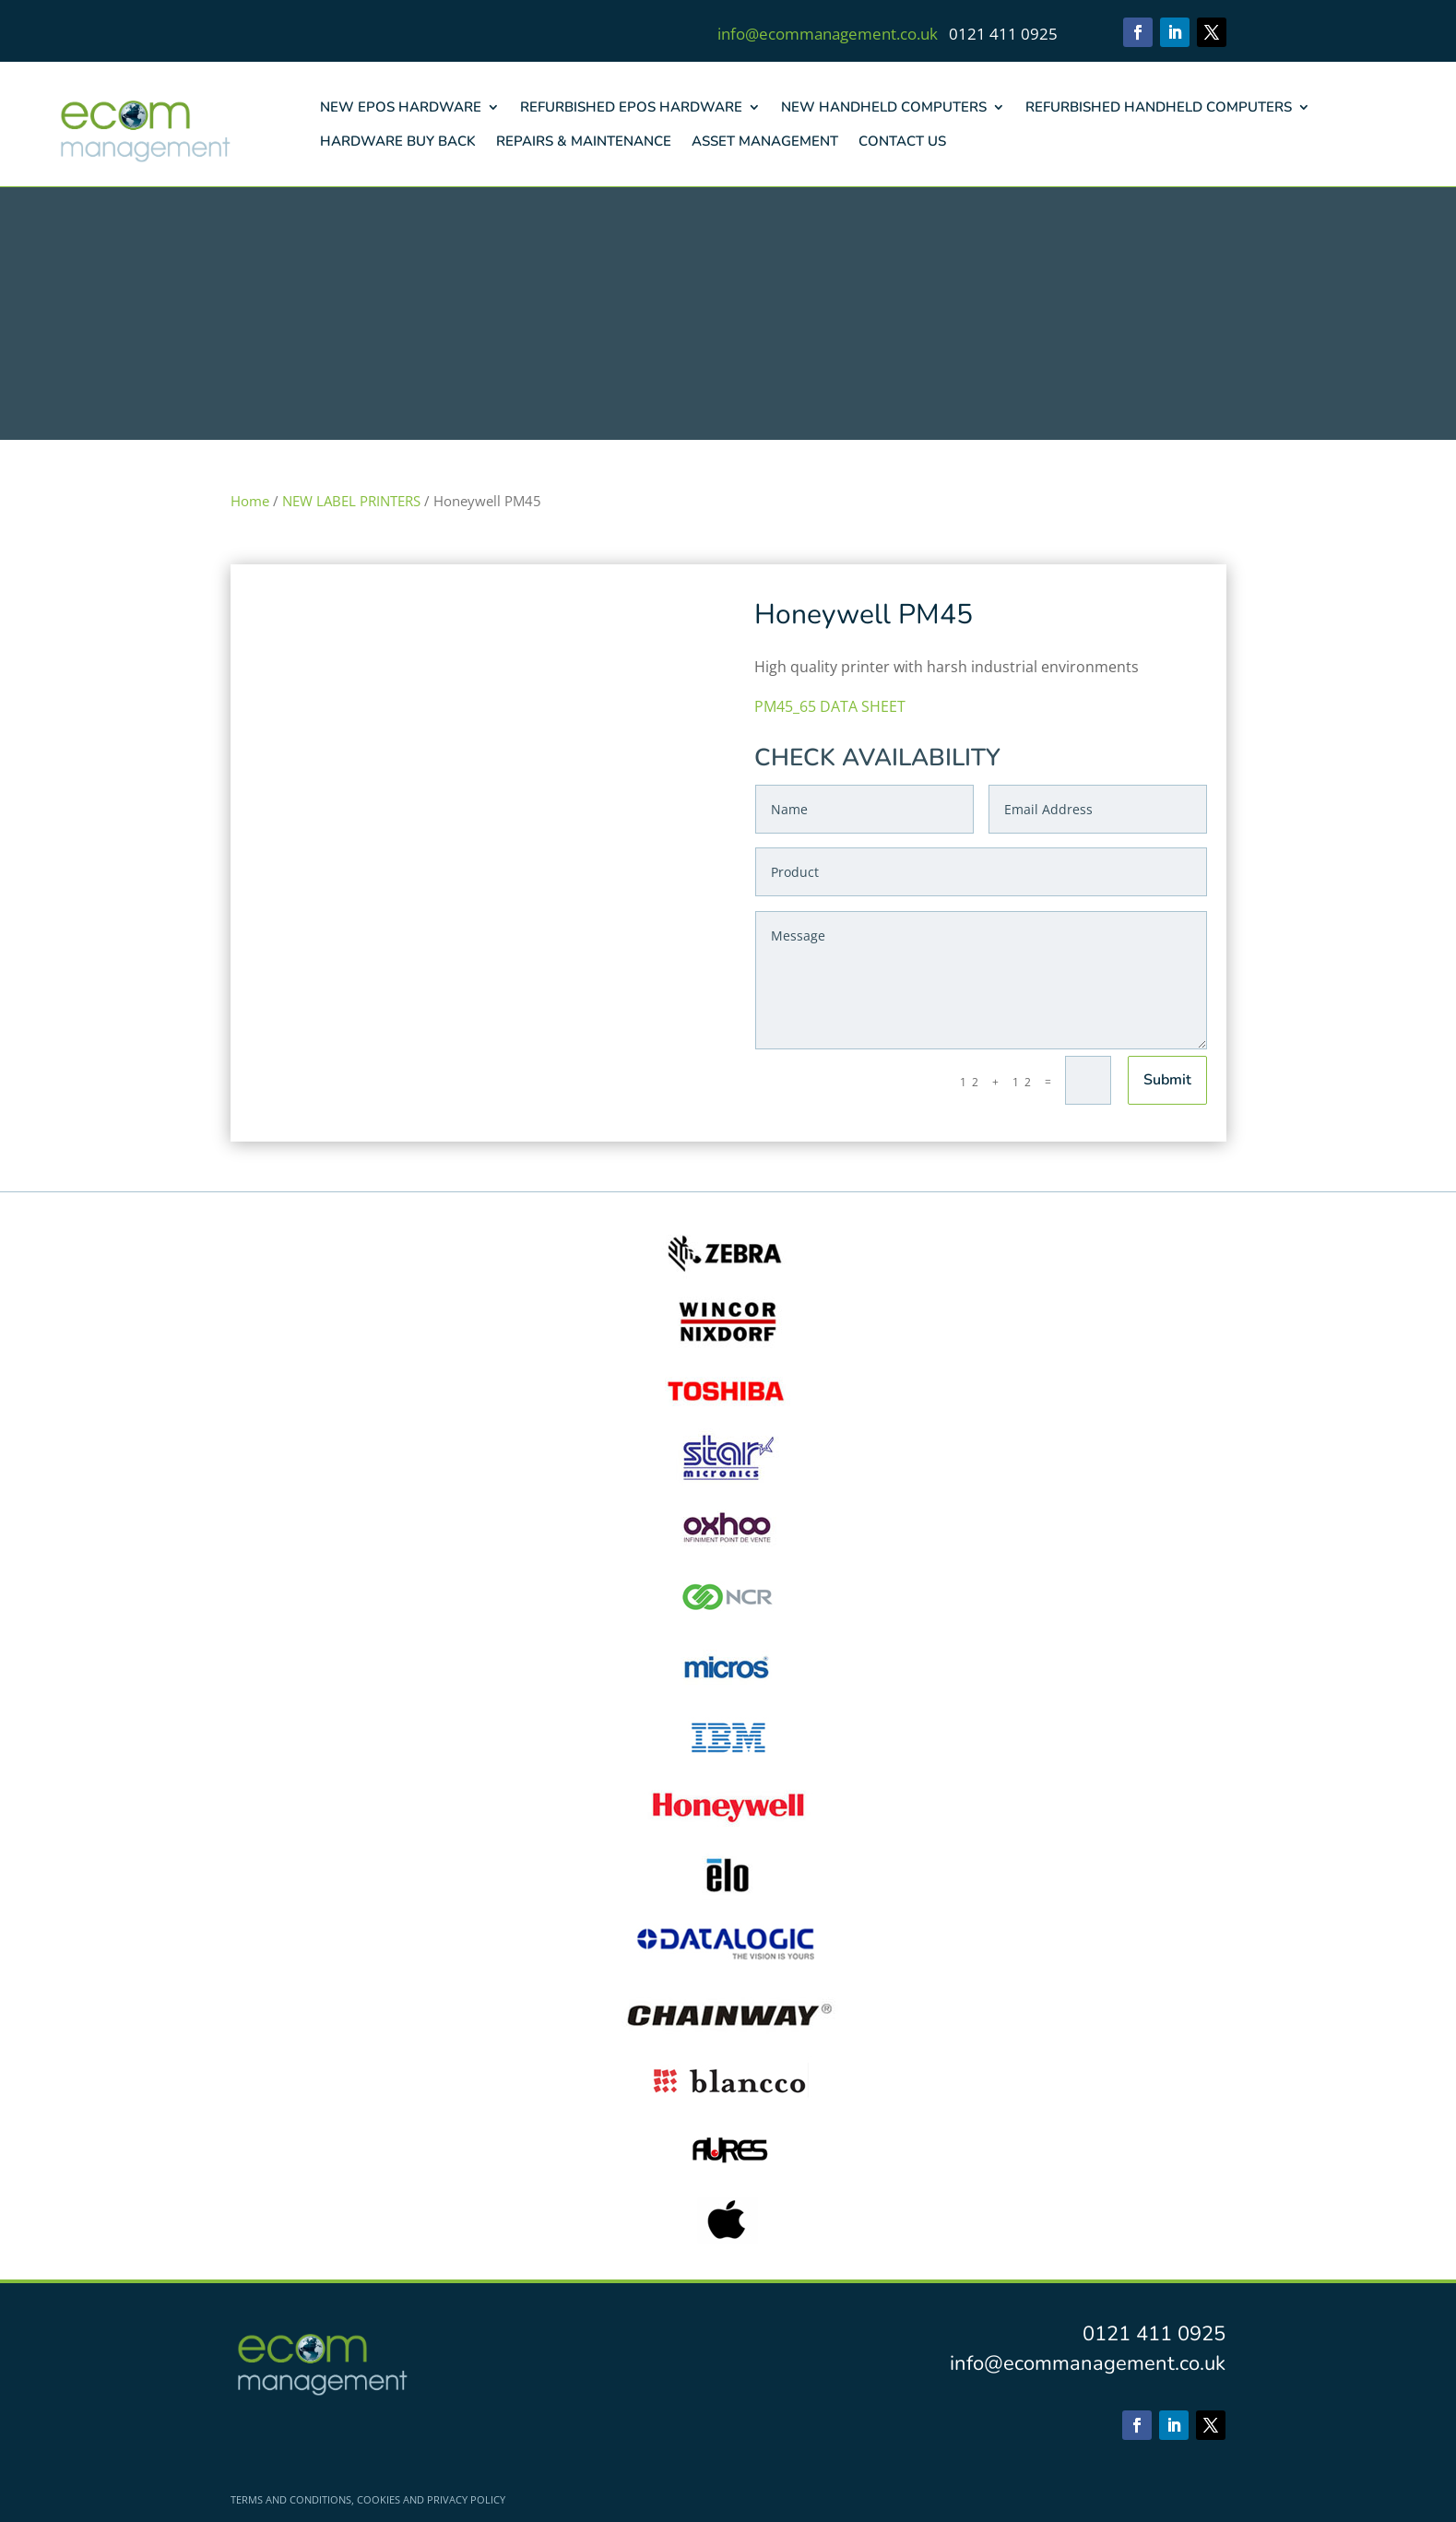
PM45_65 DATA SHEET (830, 706)
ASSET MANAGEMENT (765, 141)
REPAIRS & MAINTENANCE (583, 141)
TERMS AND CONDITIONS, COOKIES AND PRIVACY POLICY (368, 2499)
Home (250, 500)
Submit (1167, 1080)
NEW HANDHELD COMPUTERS (884, 107)
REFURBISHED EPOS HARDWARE (631, 107)
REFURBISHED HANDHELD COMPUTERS (1158, 107)
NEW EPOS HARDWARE (400, 107)
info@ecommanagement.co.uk (827, 33)
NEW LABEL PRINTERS (351, 500)
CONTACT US (902, 141)
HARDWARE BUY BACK (398, 141)
